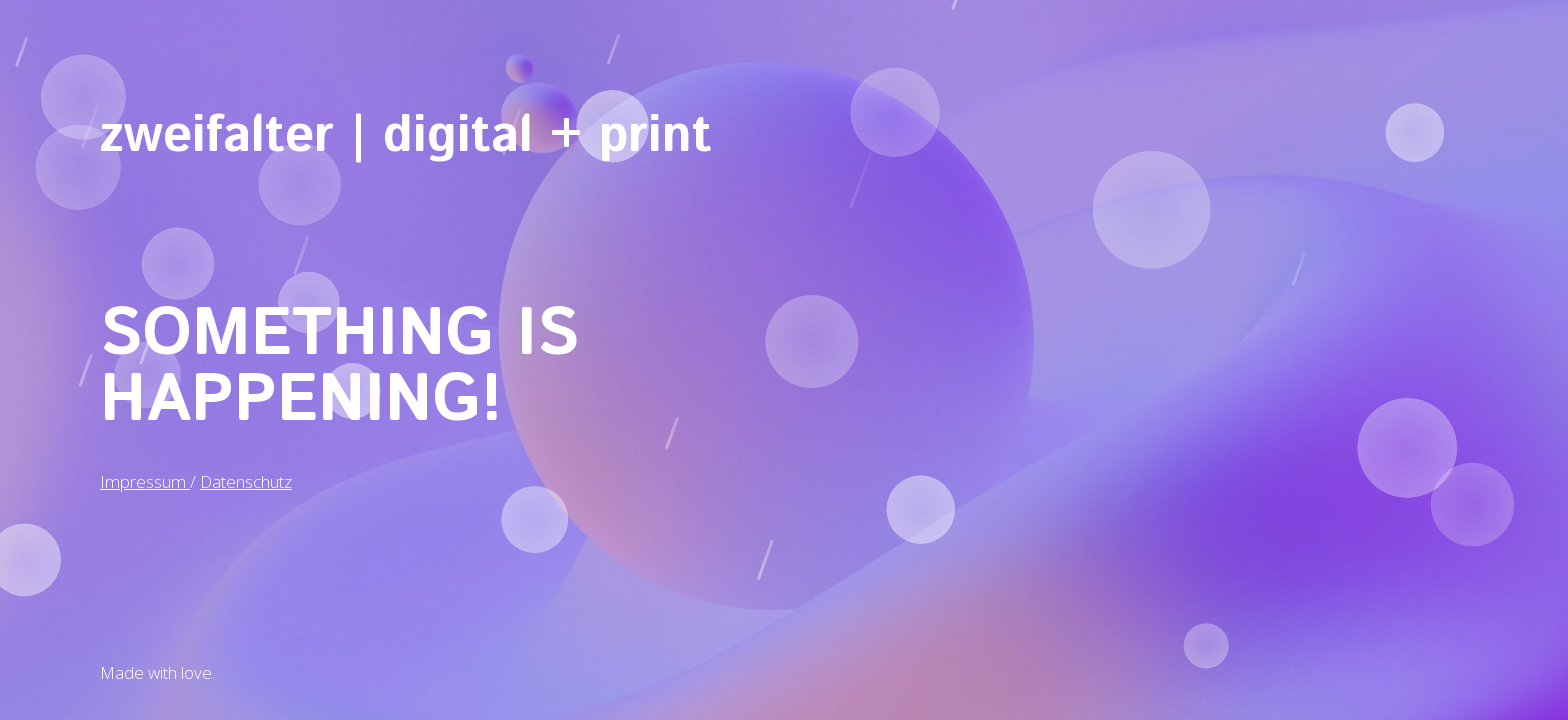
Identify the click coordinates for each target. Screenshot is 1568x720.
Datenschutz (246, 480)
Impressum (145, 480)
